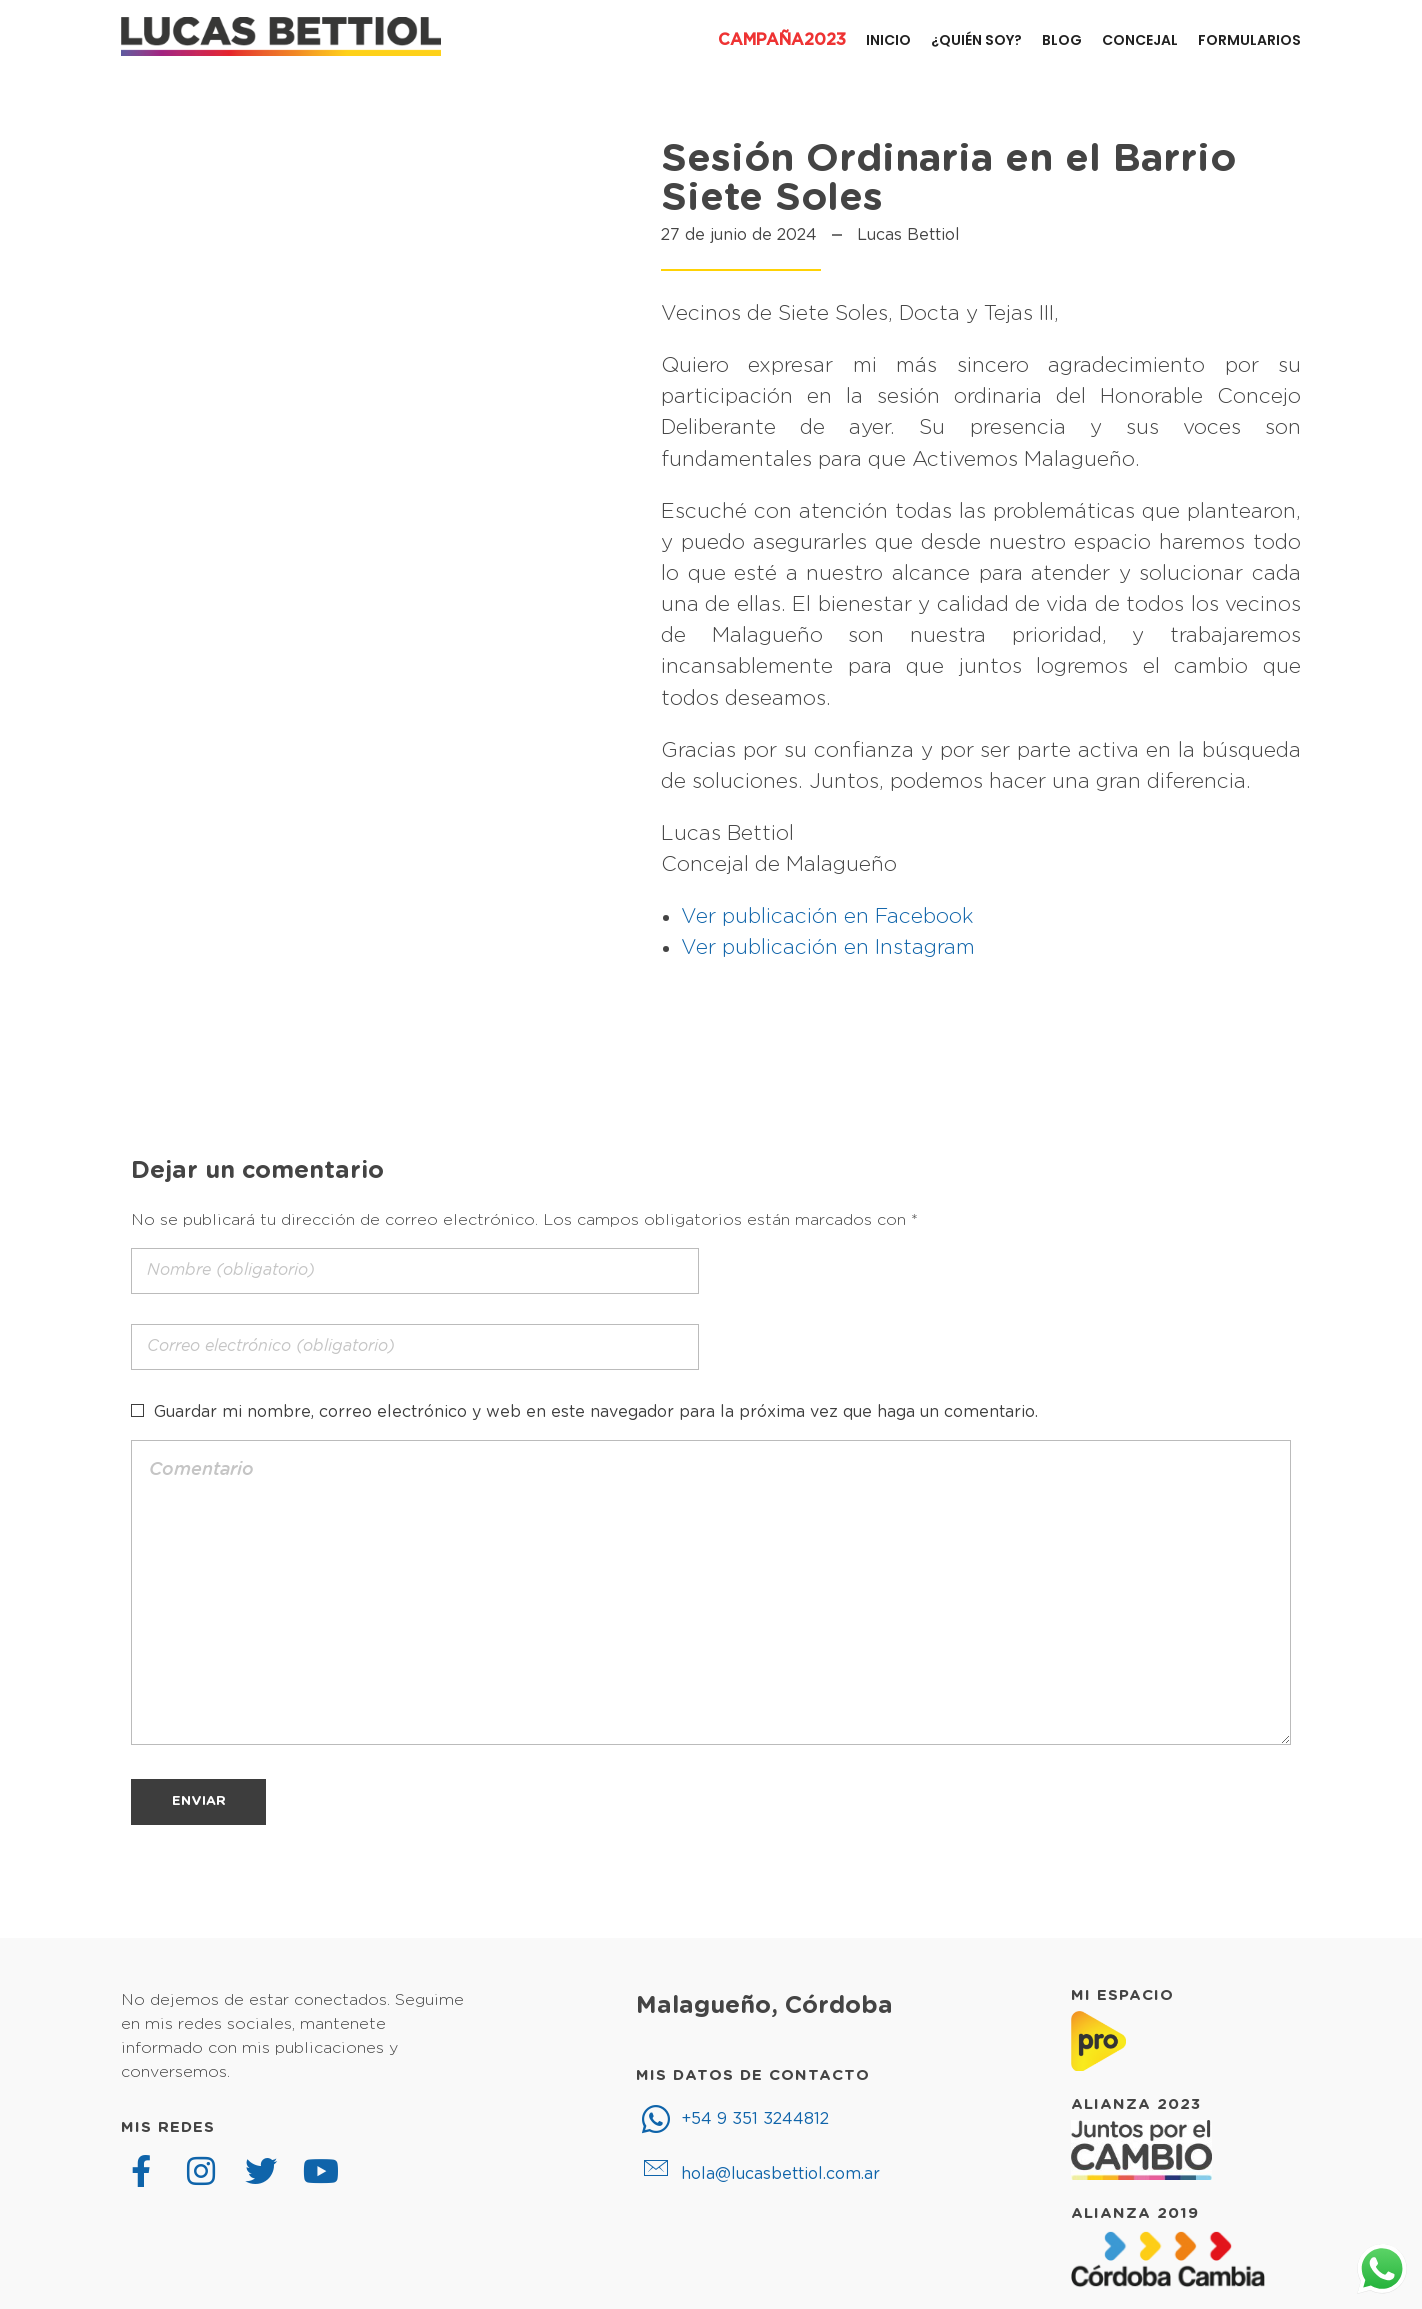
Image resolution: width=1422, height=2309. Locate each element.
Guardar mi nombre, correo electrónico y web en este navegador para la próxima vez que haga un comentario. (596, 1412)
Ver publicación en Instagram (828, 947)
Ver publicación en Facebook (827, 916)
